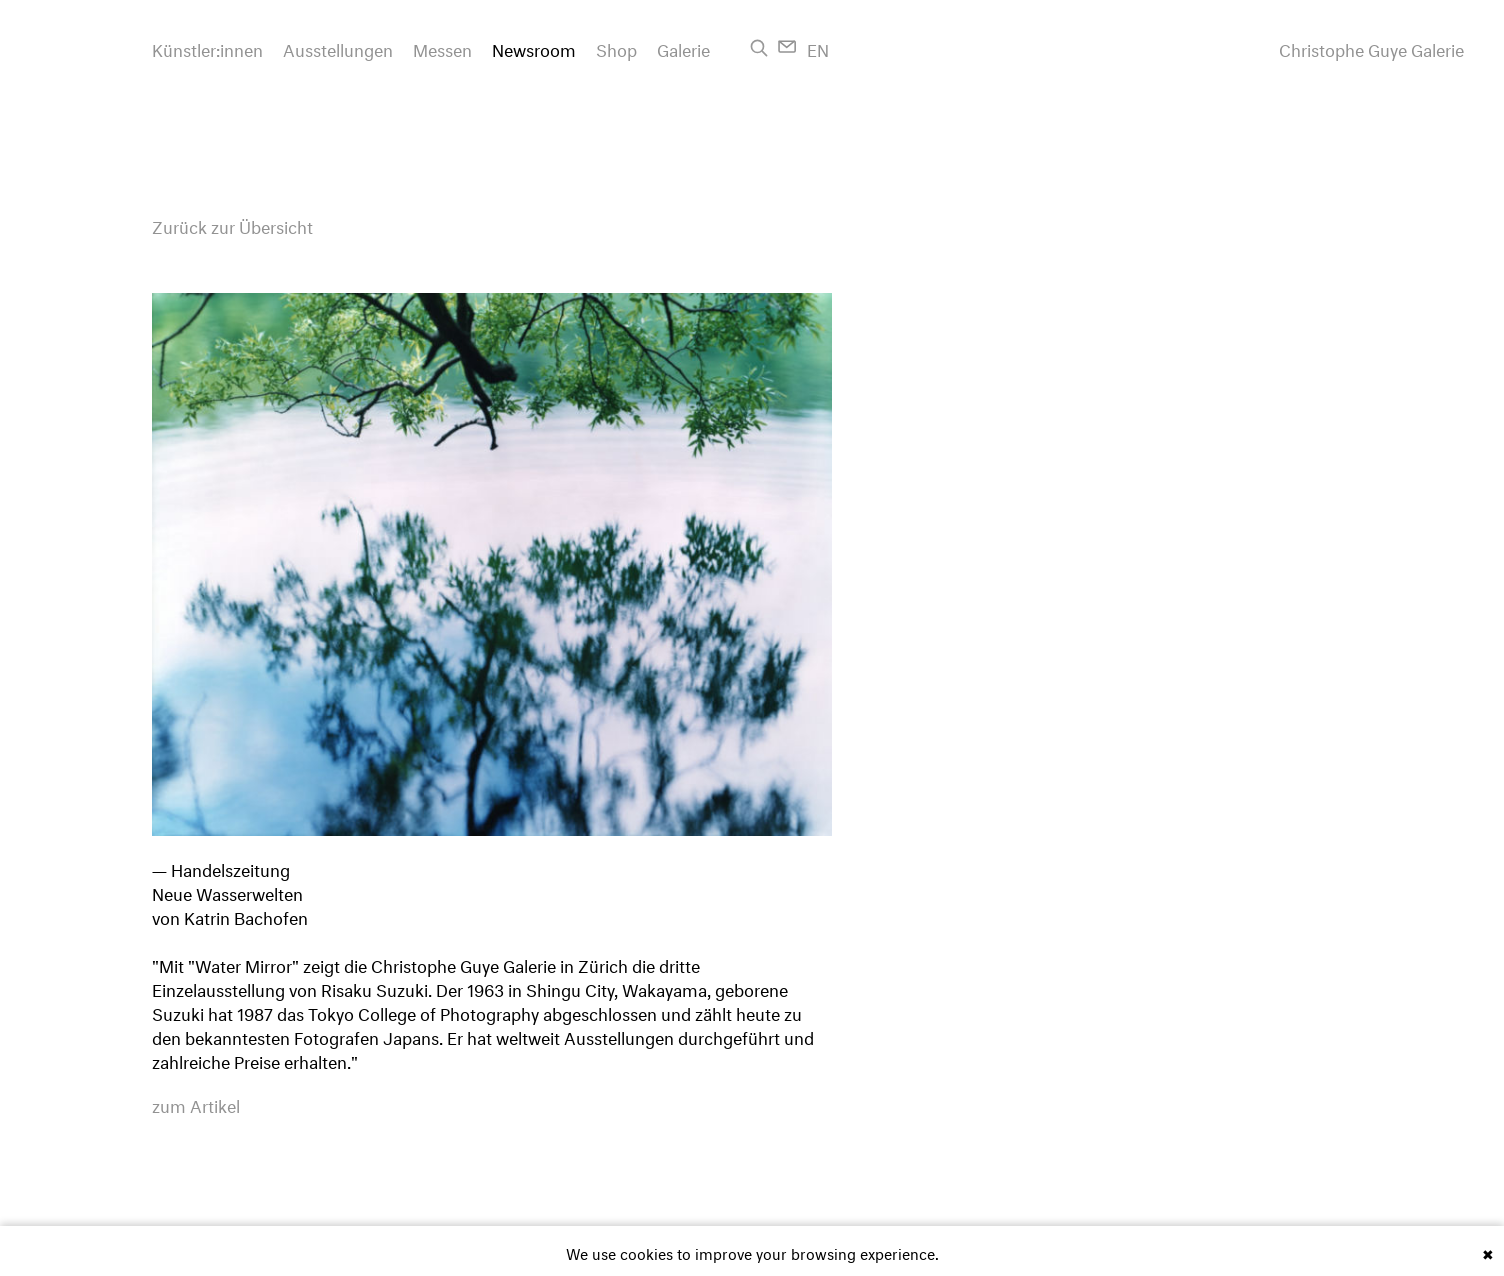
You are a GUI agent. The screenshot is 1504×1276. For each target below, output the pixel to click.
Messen (442, 47)
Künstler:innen (207, 47)
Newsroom (534, 47)
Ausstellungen (338, 47)
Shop (616, 47)
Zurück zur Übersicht (232, 224)
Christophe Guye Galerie (1371, 48)
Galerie (683, 47)
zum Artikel (196, 1104)
